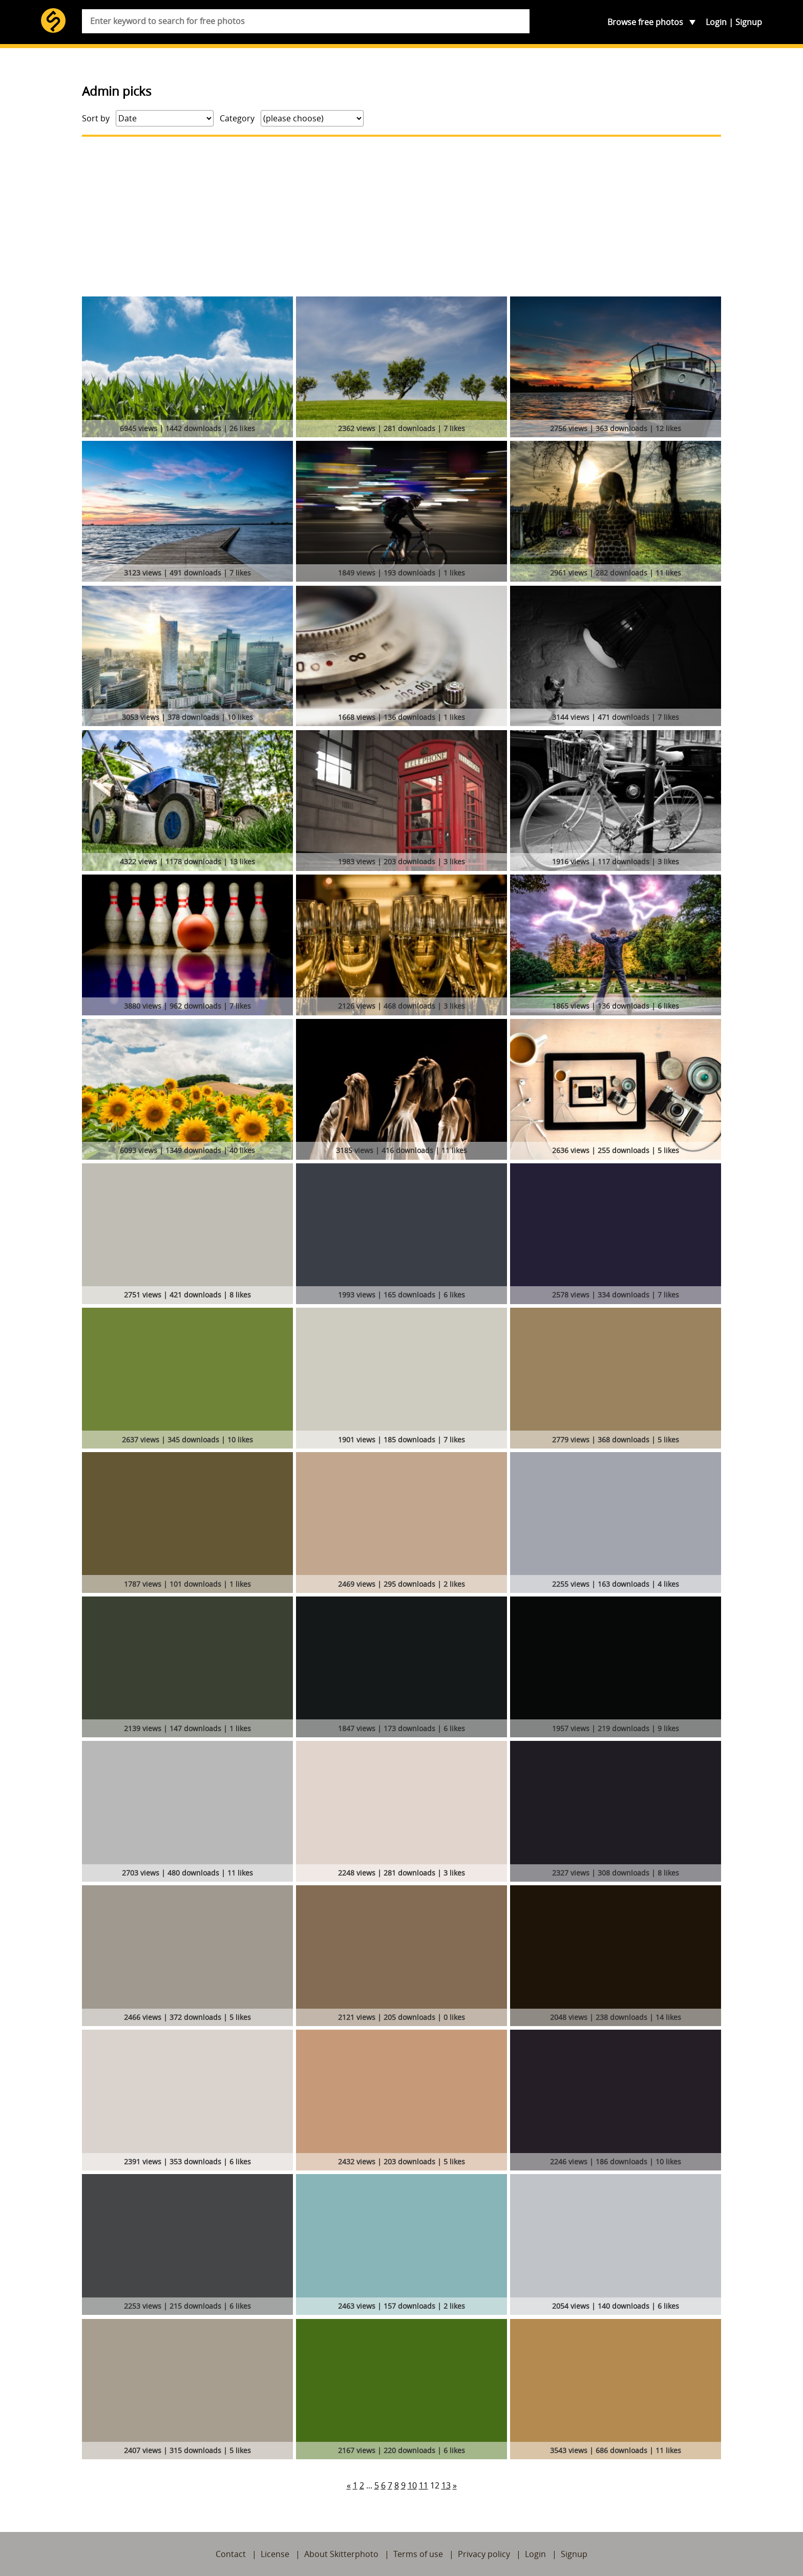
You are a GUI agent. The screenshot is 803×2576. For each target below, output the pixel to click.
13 (446, 2485)
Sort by (96, 118)
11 (423, 2485)
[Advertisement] (401, 216)
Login (716, 22)
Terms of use (418, 2554)
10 (412, 2485)
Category (237, 118)
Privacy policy (484, 2554)
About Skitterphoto (341, 2554)
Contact (231, 2554)
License (275, 2554)
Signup (748, 22)
